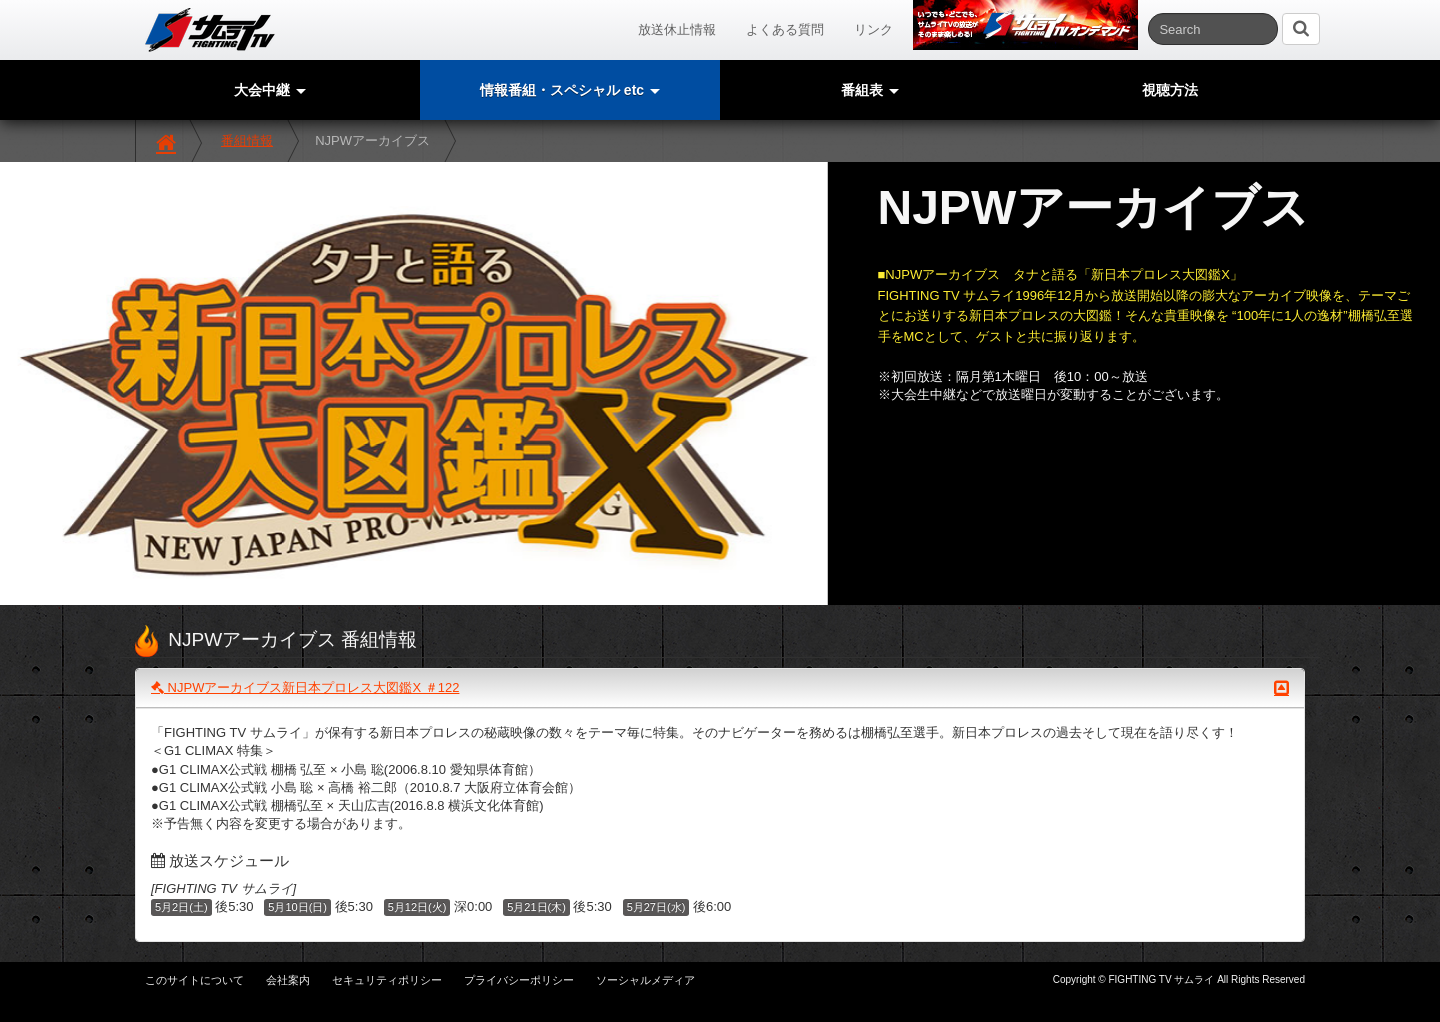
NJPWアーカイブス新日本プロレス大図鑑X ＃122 (720, 688)
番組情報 (247, 140)
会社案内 (288, 980)
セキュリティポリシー (387, 980)
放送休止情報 (677, 29)
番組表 (870, 90)
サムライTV (210, 30)
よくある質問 (785, 29)
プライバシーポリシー (519, 980)
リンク (873, 29)
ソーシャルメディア (645, 980)
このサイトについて (194, 980)
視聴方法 (1170, 90)
